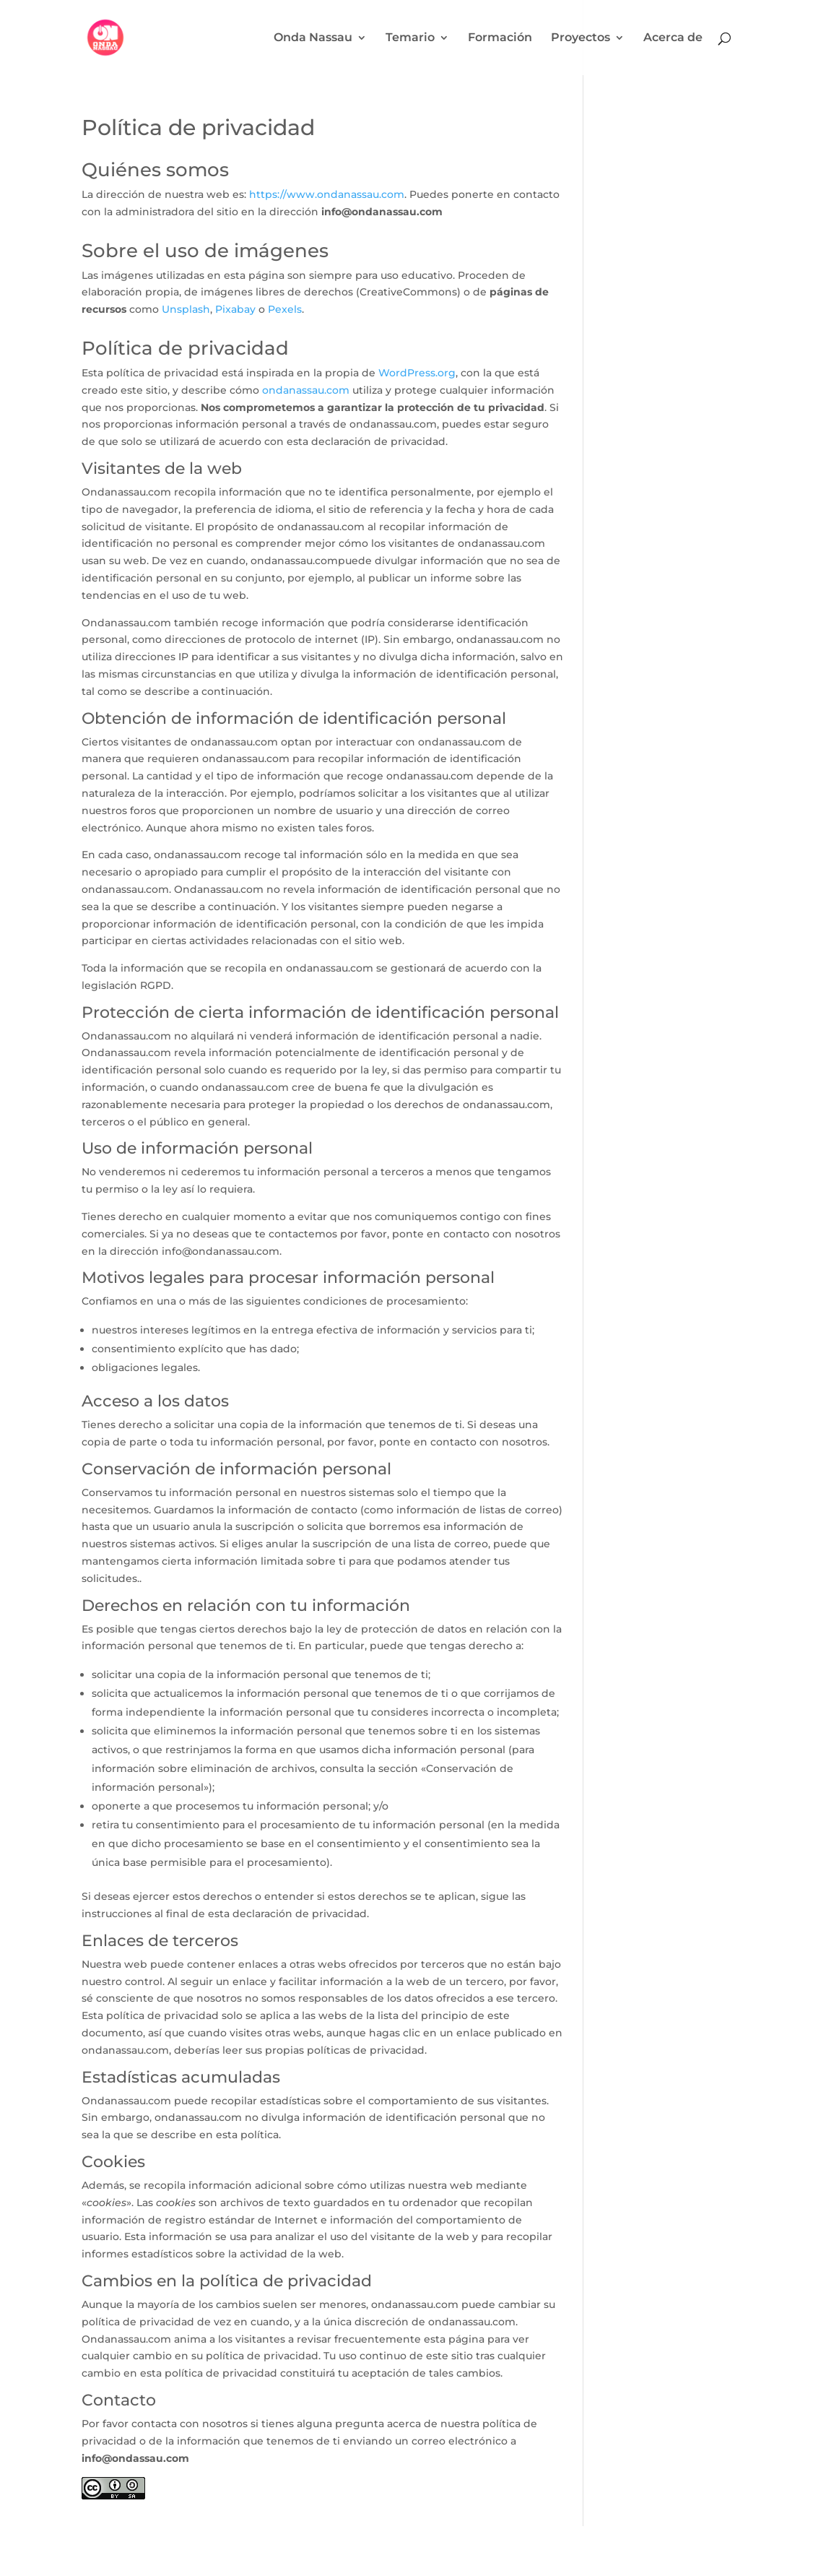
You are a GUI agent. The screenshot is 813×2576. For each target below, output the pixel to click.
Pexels (285, 309)
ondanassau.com (305, 390)
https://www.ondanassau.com (326, 194)
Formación (500, 38)
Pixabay (235, 309)
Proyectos (580, 38)
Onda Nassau (313, 38)
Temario (410, 38)
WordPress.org (417, 372)
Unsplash (186, 309)
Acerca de (673, 38)
